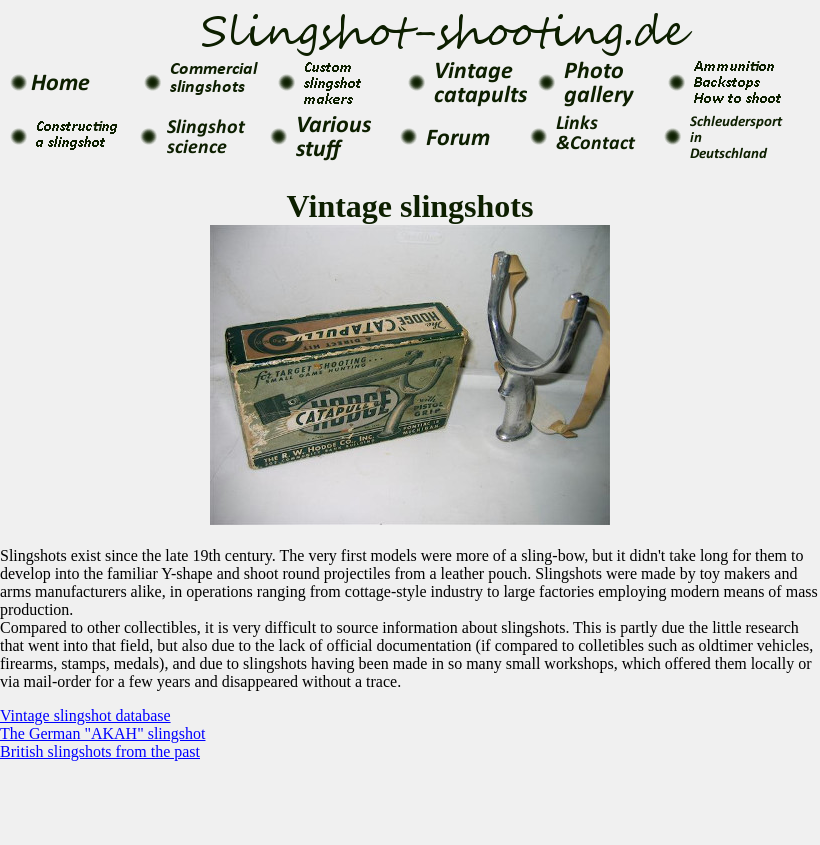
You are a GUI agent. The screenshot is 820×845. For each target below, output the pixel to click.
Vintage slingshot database (85, 715)
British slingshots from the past (100, 751)
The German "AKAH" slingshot (102, 733)
